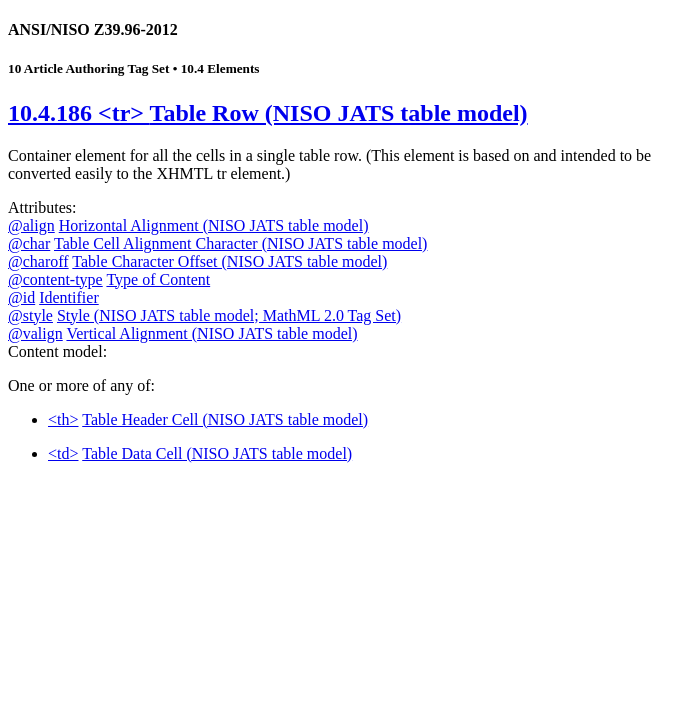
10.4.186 (268, 113)
